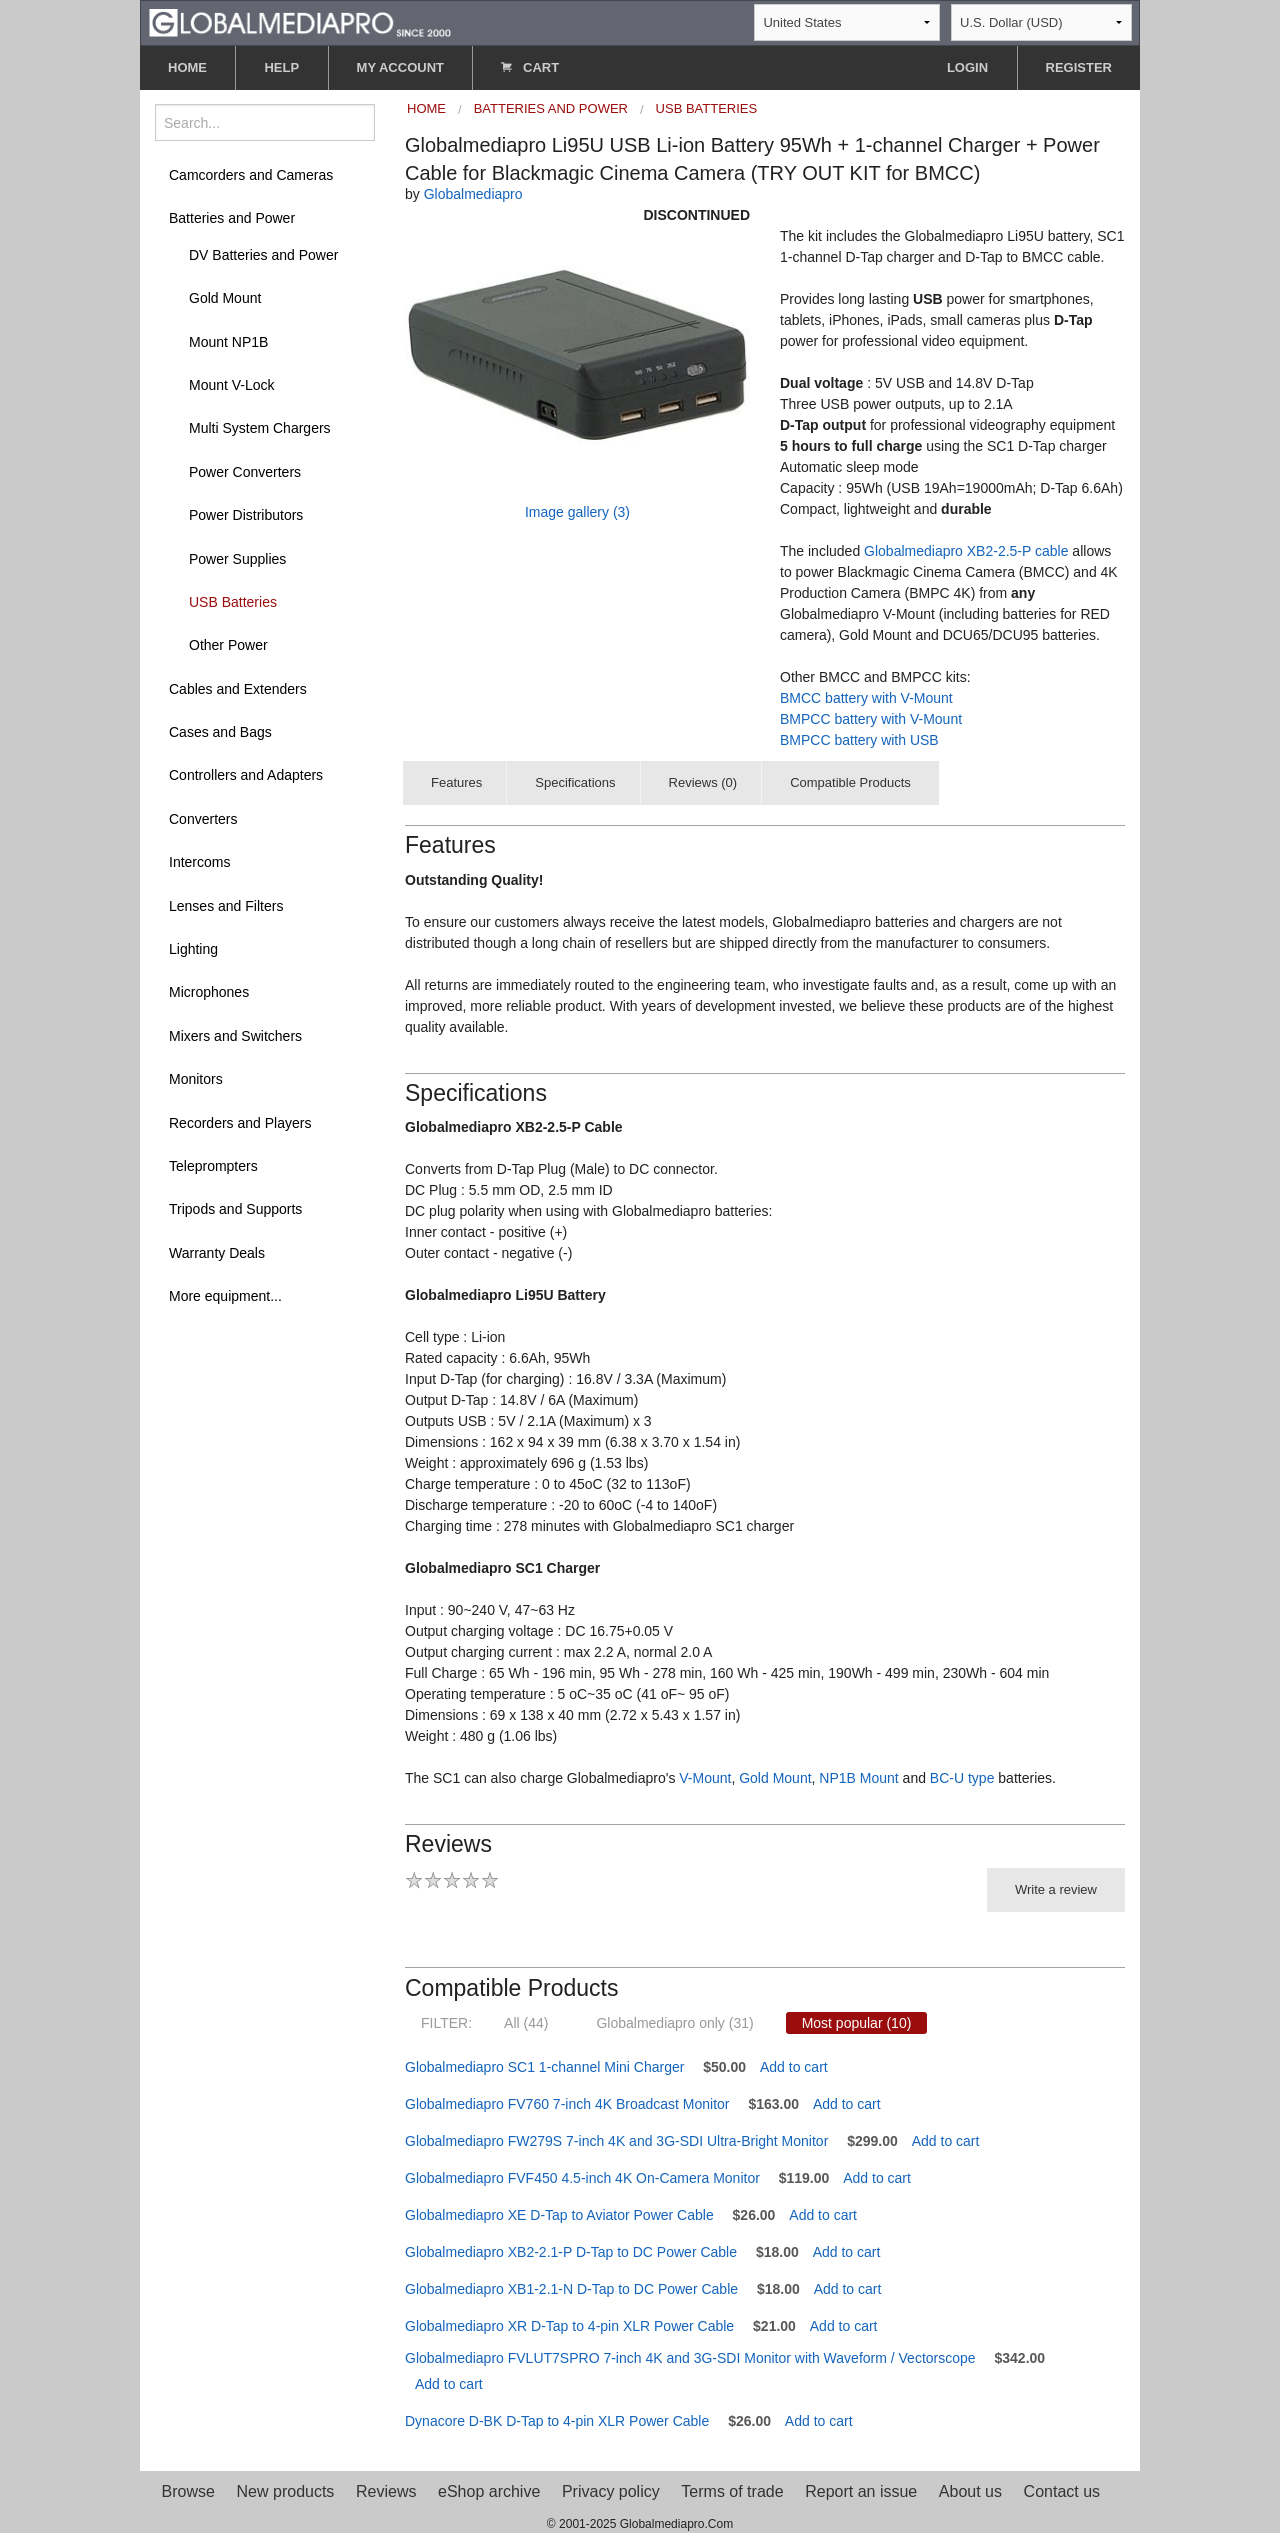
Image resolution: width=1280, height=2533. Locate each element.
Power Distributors (246, 515)
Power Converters (245, 472)
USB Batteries (233, 602)
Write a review (1056, 1889)
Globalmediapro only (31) (674, 2023)
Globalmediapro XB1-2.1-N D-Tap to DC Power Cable (571, 2289)
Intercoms (199, 862)
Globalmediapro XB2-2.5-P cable (966, 551)
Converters (203, 819)
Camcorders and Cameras (251, 175)
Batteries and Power (232, 218)
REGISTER (1079, 67)
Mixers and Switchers (235, 1036)
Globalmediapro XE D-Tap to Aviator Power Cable (559, 2215)
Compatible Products (850, 782)
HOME (187, 67)
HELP (281, 67)
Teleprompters (213, 1166)
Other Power (228, 645)
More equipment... (225, 1296)
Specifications (575, 782)
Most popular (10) (857, 2023)
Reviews (386, 2491)
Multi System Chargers (260, 428)
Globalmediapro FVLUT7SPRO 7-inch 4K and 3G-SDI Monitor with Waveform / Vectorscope (690, 2358)
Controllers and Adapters (246, 775)
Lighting (193, 949)
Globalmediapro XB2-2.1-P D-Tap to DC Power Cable (571, 2252)
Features (456, 782)
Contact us (1062, 2491)
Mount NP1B (228, 342)
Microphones (209, 992)
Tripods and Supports (235, 1209)
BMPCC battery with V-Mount (871, 719)
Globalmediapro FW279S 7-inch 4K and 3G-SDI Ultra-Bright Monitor (616, 2141)
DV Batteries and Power (263, 255)
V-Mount (705, 1778)
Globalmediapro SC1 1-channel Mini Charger (544, 2067)
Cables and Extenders (238, 689)
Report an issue (861, 2491)
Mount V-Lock (232, 385)
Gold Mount (225, 298)
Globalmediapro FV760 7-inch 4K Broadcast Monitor (567, 2104)
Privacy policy (611, 2491)
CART (530, 67)
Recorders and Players (240, 1123)
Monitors (196, 1079)
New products (286, 2491)
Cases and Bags (220, 732)
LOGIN (967, 67)
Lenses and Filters (226, 906)
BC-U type (962, 1778)
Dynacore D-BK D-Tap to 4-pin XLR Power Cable (557, 2421)
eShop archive (489, 2491)
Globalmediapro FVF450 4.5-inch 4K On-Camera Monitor (582, 2178)
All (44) (526, 2023)
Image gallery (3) (577, 512)
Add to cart (794, 2067)
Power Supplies (237, 559)
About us (970, 2491)
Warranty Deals (217, 1253)
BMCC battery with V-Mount (866, 698)
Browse (188, 2491)
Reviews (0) (703, 782)
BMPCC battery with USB (859, 740)
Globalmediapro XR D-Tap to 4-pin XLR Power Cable (569, 2326)
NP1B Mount (858, 1778)
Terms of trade (732, 2491)
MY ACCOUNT (400, 67)
